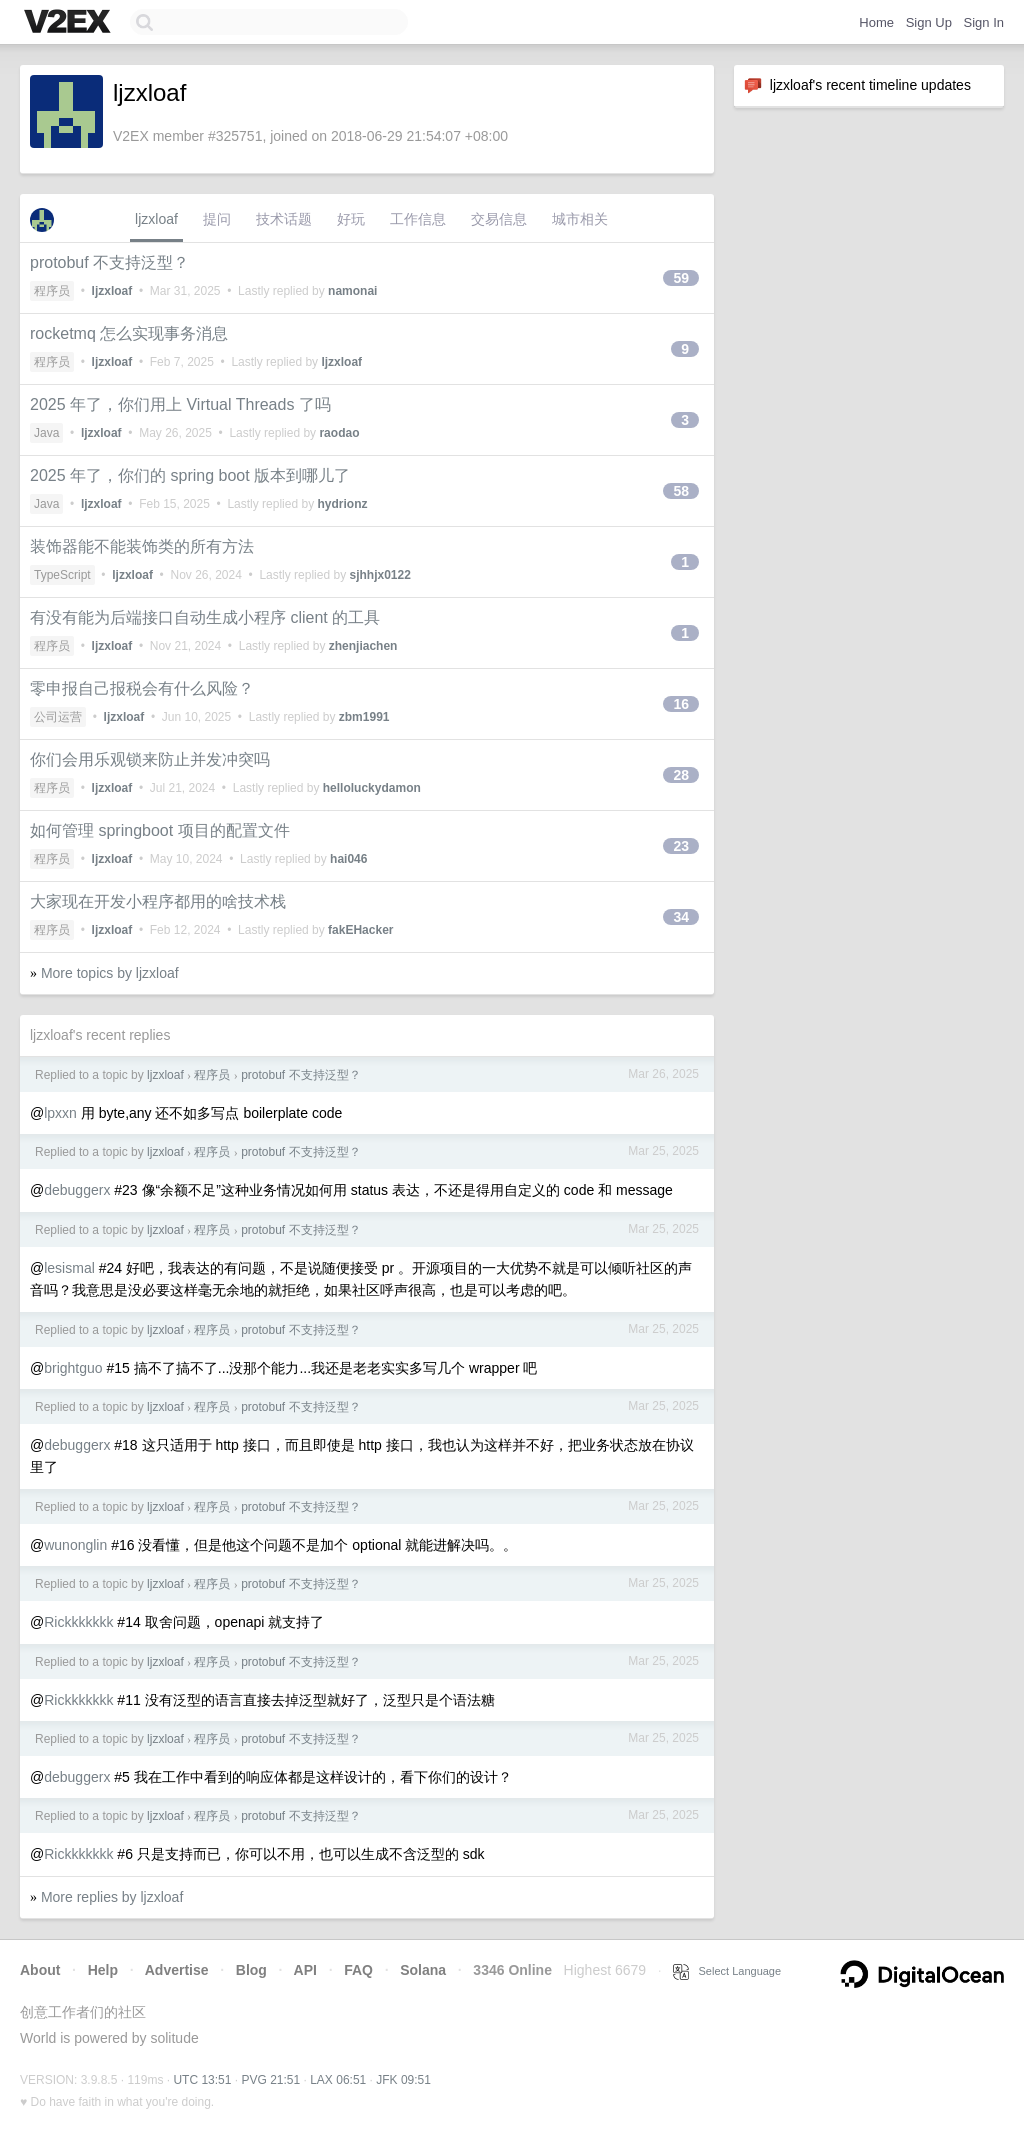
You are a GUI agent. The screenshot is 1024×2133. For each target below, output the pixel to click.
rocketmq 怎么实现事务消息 (129, 333)
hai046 (348, 859)
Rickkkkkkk (78, 1622)
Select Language (727, 1971)
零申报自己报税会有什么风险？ (142, 688)
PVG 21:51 (270, 2080)
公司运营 (58, 717)
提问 (217, 219)
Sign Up (929, 22)
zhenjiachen (363, 646)
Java (46, 433)
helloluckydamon (372, 788)
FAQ (358, 1970)
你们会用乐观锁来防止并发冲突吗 (150, 759)
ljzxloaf (156, 219)
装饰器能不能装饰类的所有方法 (142, 546)
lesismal (69, 1268)
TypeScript (62, 575)
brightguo (73, 1368)
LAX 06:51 (338, 2080)
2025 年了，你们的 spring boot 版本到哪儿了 (190, 475)
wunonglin (75, 1545)
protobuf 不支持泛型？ (109, 262)
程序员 (52, 291)
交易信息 (499, 219)
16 (681, 704)
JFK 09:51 (403, 2080)
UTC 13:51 (202, 2080)
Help (103, 1970)
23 (681, 846)
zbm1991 (364, 717)
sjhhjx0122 (379, 575)
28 (681, 775)
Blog (251, 1970)
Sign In (984, 22)
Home (876, 22)
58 (681, 491)
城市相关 (580, 219)
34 (681, 917)
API (305, 1970)
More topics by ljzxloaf (110, 973)
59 (681, 278)
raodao (339, 433)
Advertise (177, 1970)
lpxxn (60, 1113)
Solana (423, 1970)
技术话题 (284, 219)
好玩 (351, 219)
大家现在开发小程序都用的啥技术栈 (158, 901)
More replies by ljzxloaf (112, 1897)
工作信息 (418, 219)
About (40, 1970)
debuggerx (77, 1190)
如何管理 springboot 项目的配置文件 (160, 830)
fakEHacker (360, 930)
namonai (352, 291)
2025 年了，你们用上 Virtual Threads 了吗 (180, 404)
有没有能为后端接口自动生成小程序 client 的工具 (205, 617)
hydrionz (342, 504)
